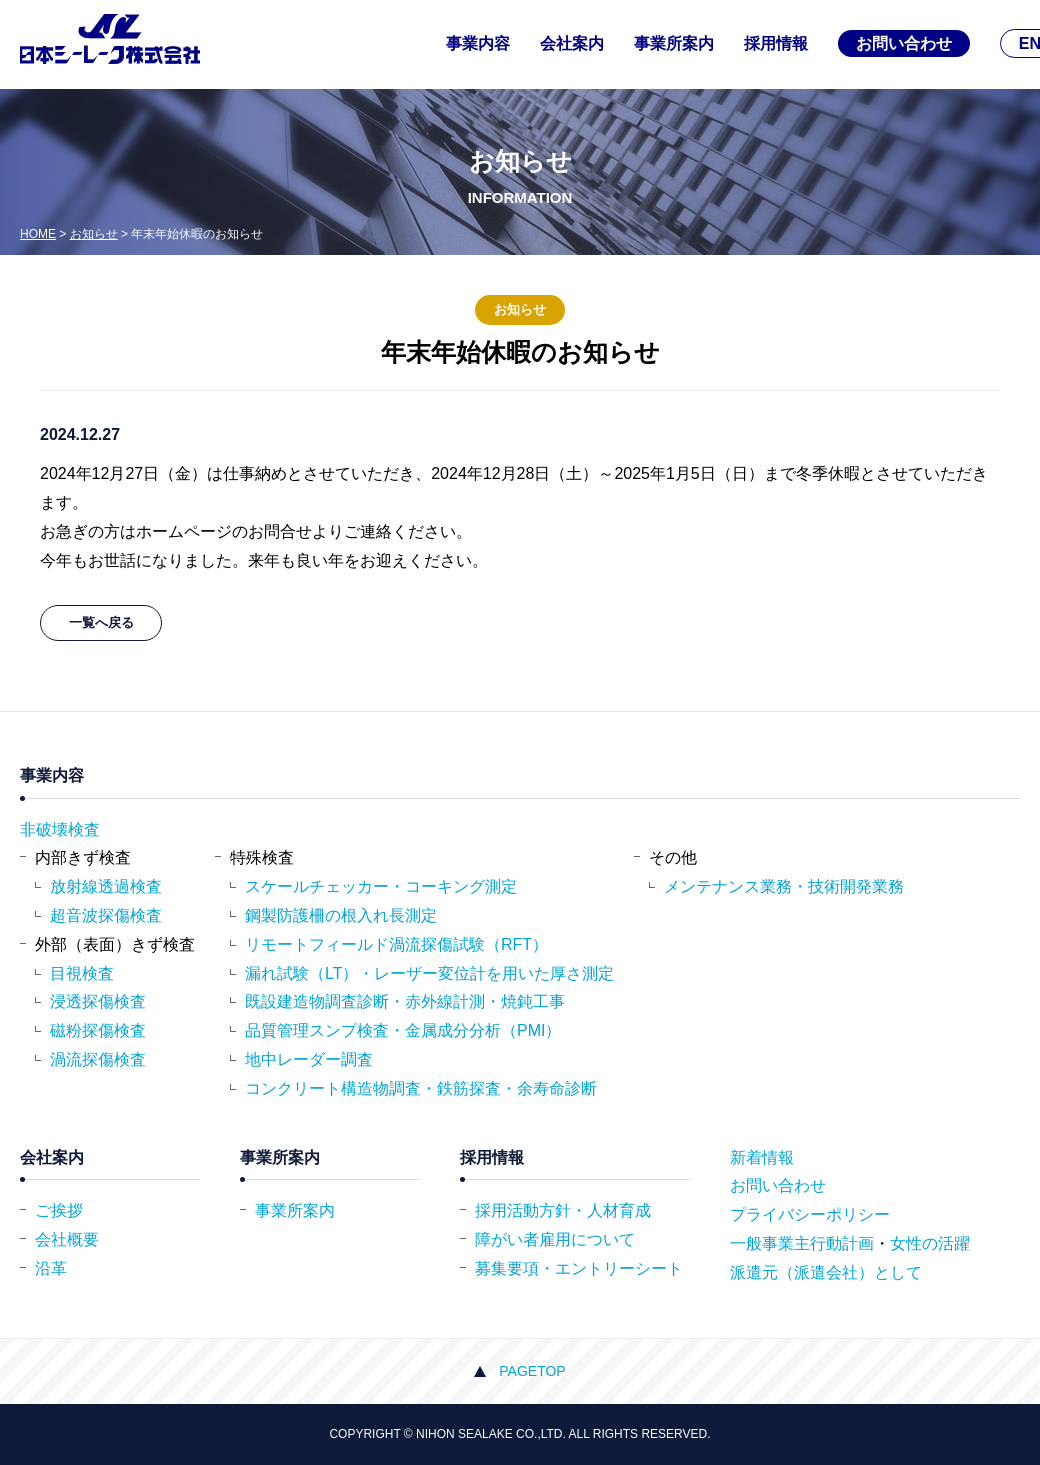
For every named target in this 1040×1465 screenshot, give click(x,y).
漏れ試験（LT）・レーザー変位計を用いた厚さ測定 (429, 973)
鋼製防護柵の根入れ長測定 (341, 915)
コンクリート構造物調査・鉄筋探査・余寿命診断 (421, 1088)
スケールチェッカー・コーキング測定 (381, 886)
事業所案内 (674, 43)
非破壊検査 (60, 829)
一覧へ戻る (101, 622)
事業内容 (478, 43)
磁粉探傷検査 (98, 1030)
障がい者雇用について (555, 1239)
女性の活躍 (930, 1243)
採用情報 (776, 43)
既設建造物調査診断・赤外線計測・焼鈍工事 (405, 1001)
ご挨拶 (59, 1210)
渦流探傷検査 (98, 1059)
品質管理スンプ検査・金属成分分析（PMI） (403, 1030)
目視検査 (82, 973)
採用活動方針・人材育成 (563, 1210)
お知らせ (94, 234)
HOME (38, 234)
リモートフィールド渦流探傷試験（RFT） (396, 944)
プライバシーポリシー (810, 1214)
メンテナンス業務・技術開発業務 (784, 886)
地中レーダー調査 (309, 1059)
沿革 (51, 1268)
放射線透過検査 (106, 886)
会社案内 (572, 43)
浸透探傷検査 (98, 1001)
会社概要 (67, 1239)
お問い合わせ (904, 43)
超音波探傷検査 (106, 915)
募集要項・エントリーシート (579, 1268)
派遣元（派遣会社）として (826, 1272)
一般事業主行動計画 (802, 1243)
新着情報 (762, 1157)
